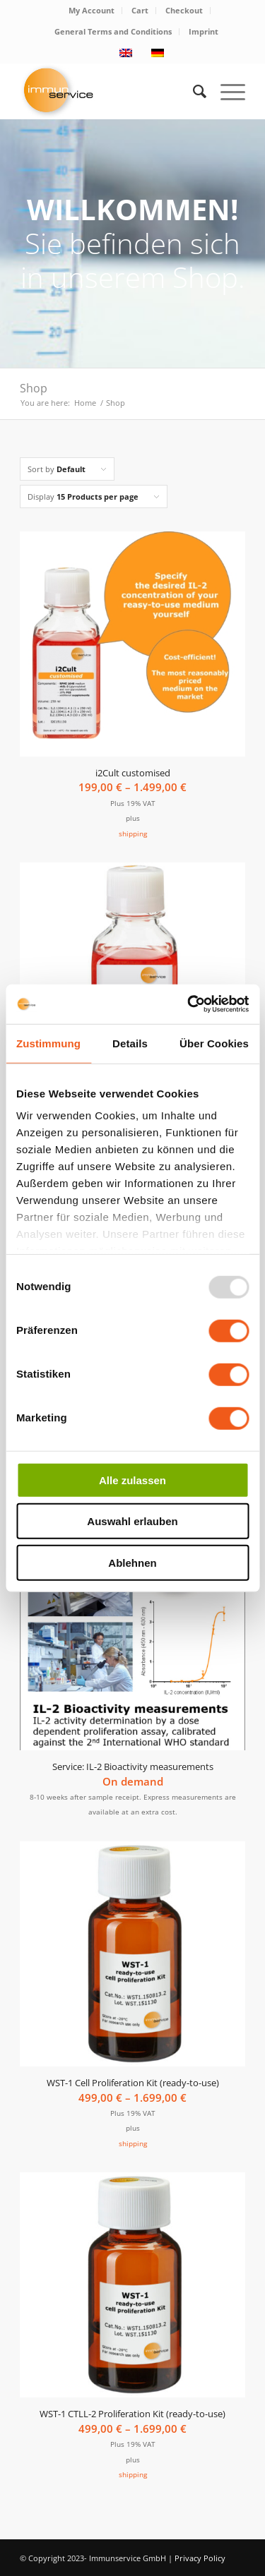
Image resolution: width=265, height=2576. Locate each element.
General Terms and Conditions (113, 31)
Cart (139, 10)
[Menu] (225, 91)
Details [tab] (130, 1043)
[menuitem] (91, 10)
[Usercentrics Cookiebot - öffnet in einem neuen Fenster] (189, 1004)
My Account (91, 10)
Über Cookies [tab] (214, 1043)
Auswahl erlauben (132, 1521)
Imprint (203, 31)
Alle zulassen (132, 1480)
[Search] (192, 91)
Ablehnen (132, 1562)
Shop (33, 388)
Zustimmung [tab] (48, 1043)
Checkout (184, 10)
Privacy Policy (200, 2558)
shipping (133, 833)
